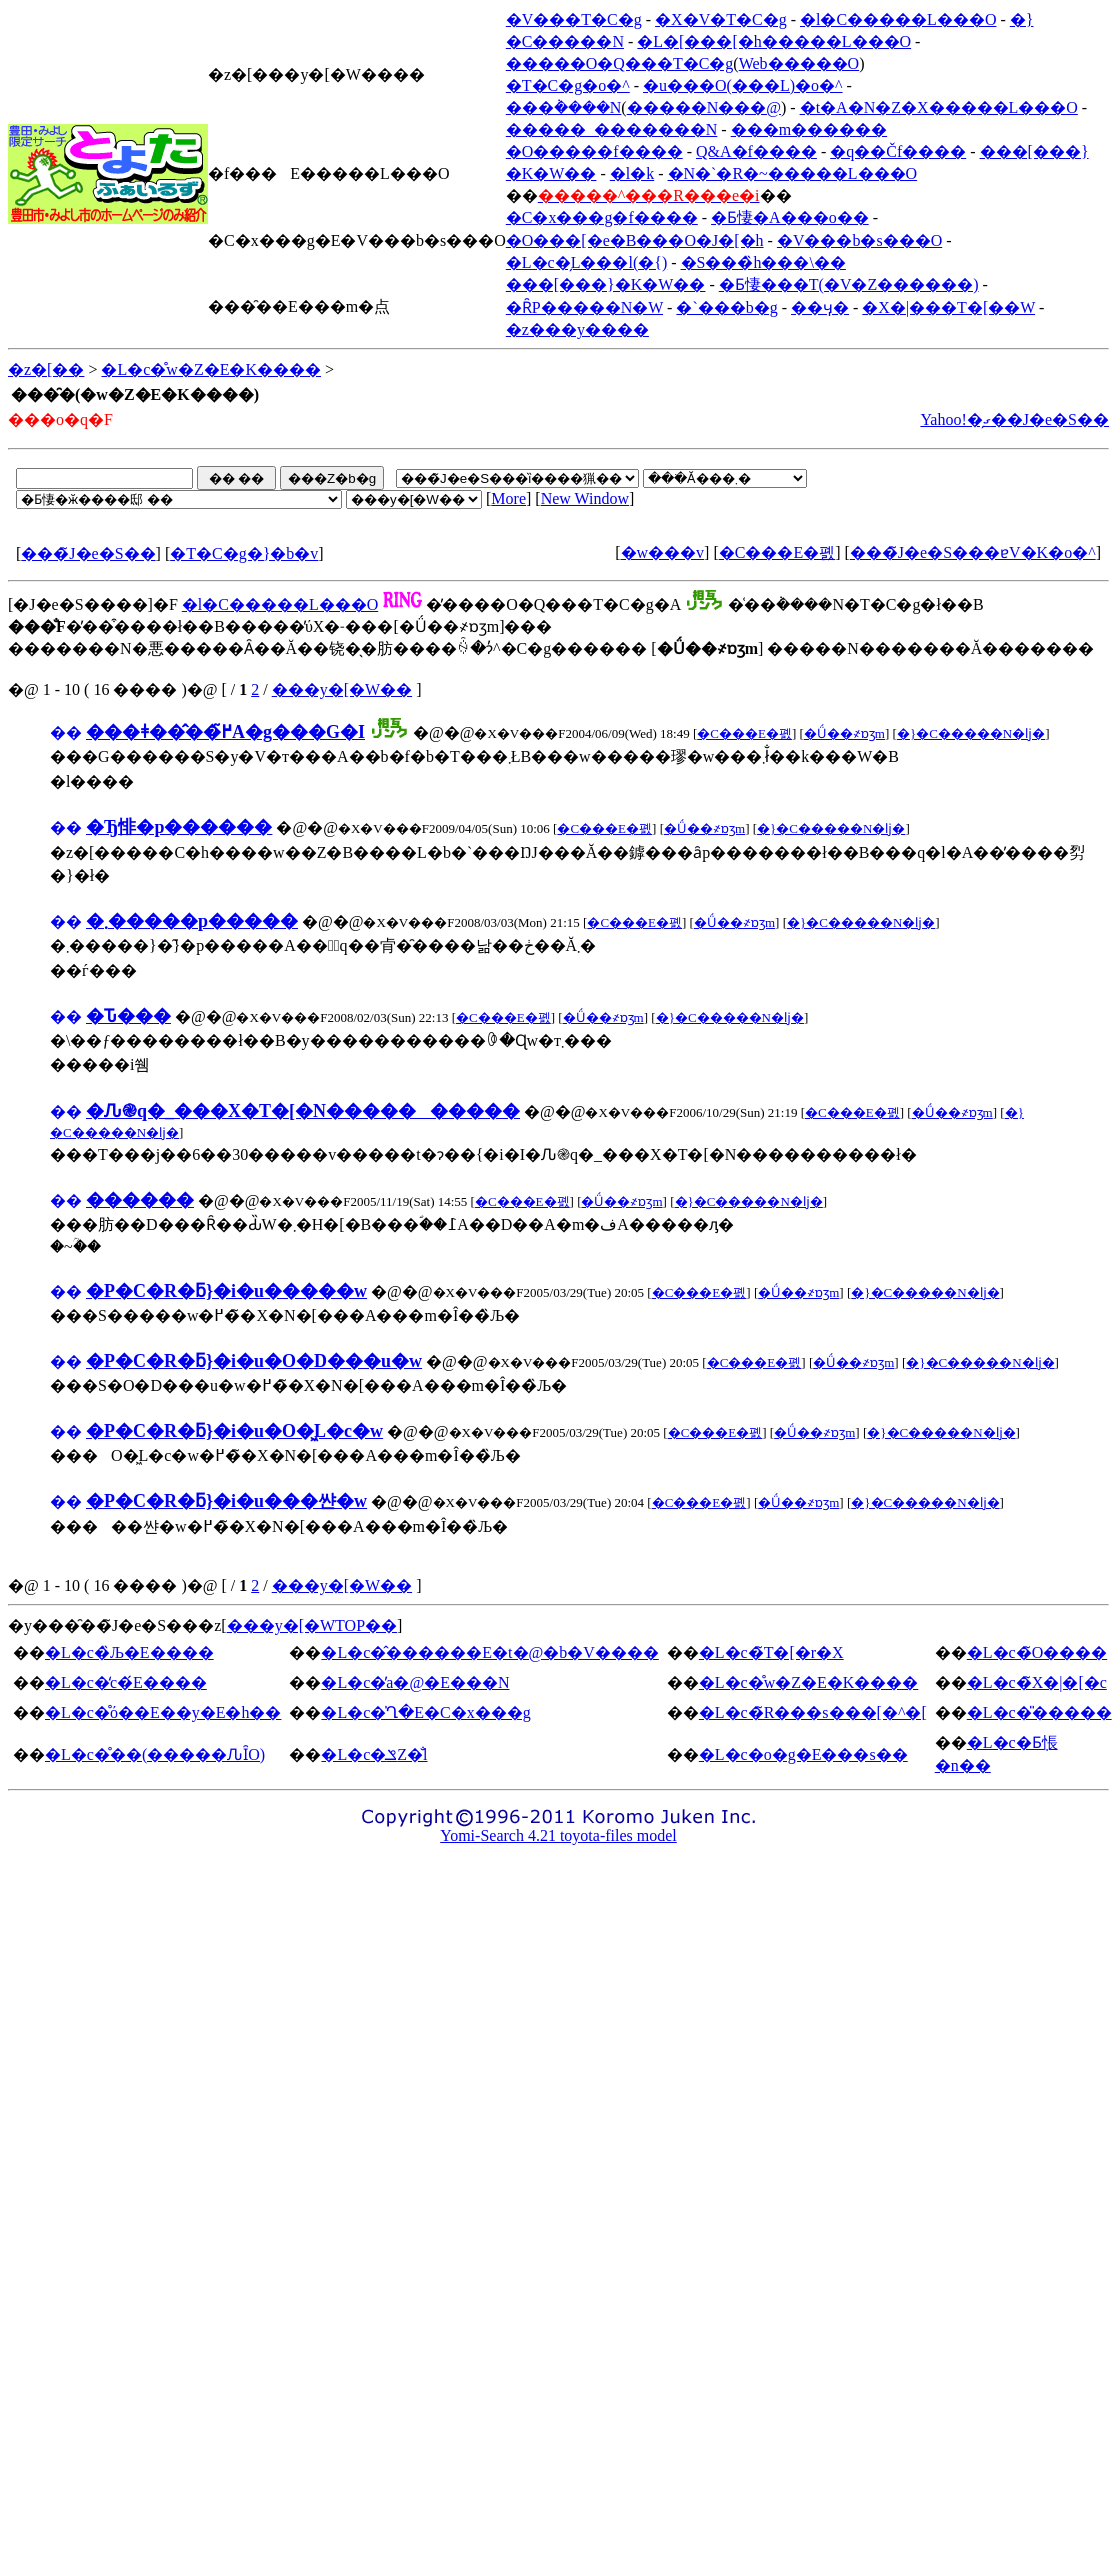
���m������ (809, 129)
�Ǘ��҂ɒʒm (844, 733)
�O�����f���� (594, 151)
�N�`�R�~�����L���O (793, 173)
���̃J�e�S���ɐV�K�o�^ (973, 552)
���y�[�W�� (342, 689)
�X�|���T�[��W (948, 307)
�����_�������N (612, 129)
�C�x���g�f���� (602, 217)
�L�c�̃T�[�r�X (771, 1652)
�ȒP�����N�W (584, 307)
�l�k (632, 173)
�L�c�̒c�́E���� (126, 1682)
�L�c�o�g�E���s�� (803, 1754)
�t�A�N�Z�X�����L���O (939, 107)
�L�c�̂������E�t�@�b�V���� (489, 1652)
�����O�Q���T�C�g (620, 63)
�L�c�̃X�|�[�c (1037, 1682)
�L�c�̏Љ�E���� (129, 1652)
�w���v (663, 552)
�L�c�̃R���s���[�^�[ (813, 1712)
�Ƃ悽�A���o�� (790, 217)
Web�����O (799, 63)
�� (66, 732)
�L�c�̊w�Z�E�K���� (211, 369)
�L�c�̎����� (1039, 1712)
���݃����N (564, 107)
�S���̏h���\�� (763, 262)
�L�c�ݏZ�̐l (374, 1754)
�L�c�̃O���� (1037, 1652)
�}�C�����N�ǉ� (971, 733)
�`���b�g (726, 307)
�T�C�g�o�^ (568, 85)
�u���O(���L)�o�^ (743, 85)
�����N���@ (704, 107)
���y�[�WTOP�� (312, 1625)
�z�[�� (46, 369)
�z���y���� (577, 329)
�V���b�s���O (859, 240)
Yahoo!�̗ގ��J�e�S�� (1014, 419)
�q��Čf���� (898, 151)
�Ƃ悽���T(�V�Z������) (849, 284)
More (508, 498)
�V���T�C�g (574, 19)
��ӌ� (820, 307)
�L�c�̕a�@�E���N (415, 1682)
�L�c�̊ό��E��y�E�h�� (163, 1712)
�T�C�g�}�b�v (244, 553)
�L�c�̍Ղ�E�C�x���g (425, 1712)
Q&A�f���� (756, 151)
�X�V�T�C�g (721, 19)
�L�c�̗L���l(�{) (586, 262)
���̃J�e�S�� (88, 553)
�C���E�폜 (777, 552)
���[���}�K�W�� (606, 284)
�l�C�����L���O (898, 19)
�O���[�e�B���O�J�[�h (635, 240)
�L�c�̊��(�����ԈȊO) (155, 1754)
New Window (585, 498)
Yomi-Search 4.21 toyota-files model (558, 1835)
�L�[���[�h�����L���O (774, 41)
